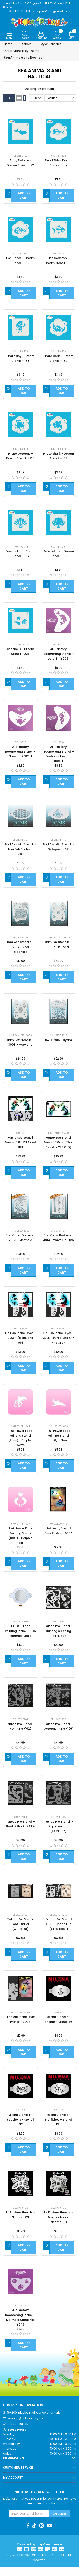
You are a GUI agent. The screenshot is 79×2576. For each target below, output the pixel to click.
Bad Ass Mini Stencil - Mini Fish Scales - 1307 (20, 852)
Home (8, 44)
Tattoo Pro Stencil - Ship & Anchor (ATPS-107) (58, 1833)
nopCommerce (49, 2553)
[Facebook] (28, 2535)
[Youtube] (49, 2535)
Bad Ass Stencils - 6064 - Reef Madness (20, 950)
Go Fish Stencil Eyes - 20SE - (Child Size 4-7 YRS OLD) (58, 1343)
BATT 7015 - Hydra (58, 1044)
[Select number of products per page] (36, 98)
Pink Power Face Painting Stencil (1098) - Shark (58, 1441)
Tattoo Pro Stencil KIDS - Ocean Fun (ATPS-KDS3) (58, 1931)
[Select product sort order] (60, 98)
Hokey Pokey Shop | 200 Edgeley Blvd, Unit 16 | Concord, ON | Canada (36, 5)
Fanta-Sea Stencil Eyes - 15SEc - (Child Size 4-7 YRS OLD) (58, 1146)
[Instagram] (42, 2535)
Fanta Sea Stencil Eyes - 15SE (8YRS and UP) (20, 1146)
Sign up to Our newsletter (39, 2502)
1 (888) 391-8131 (18, 2433)
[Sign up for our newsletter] (30, 2523)
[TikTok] (34, 2535)
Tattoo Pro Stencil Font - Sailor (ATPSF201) (20, 1931)
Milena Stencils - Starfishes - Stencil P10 (58, 2128)
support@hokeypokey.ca (25, 2427)
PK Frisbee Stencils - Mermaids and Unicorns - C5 (58, 2226)
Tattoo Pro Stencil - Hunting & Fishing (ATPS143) (58, 1637)
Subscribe (59, 2523)
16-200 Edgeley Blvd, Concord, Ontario (34, 2422)
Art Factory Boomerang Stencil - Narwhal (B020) (20, 754)
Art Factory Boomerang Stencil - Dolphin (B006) (58, 656)
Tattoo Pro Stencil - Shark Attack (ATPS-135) (20, 1833)
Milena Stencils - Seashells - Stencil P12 (20, 2128)
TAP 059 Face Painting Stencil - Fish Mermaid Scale (20, 1637)
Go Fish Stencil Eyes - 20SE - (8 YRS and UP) (20, 1343)
